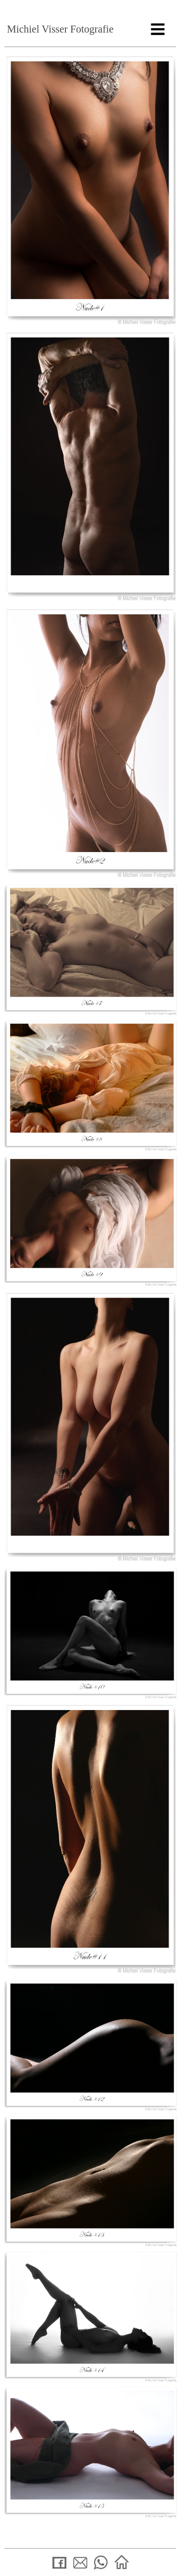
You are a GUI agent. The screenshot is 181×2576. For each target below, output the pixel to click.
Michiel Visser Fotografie (60, 29)
